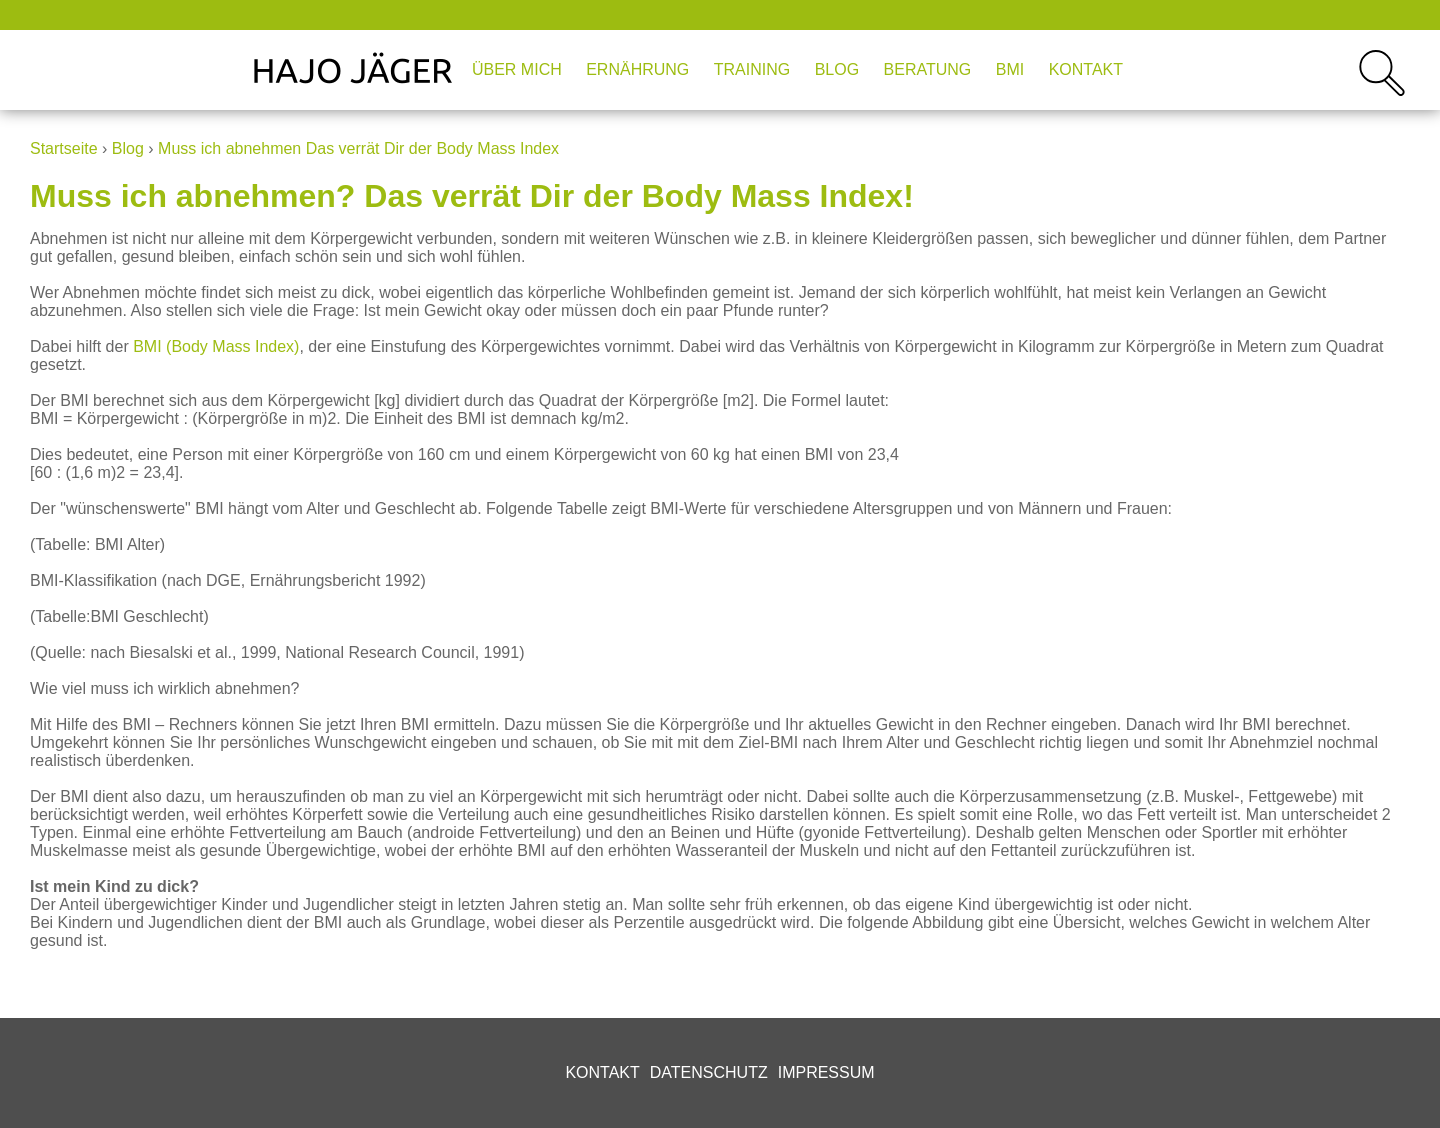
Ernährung (637, 69)
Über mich (517, 69)
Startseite (64, 148)
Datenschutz (709, 1072)
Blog (837, 69)
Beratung (928, 69)
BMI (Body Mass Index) (216, 346)
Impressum (826, 1072)
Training (752, 69)
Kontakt (1086, 69)
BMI (1010, 69)
